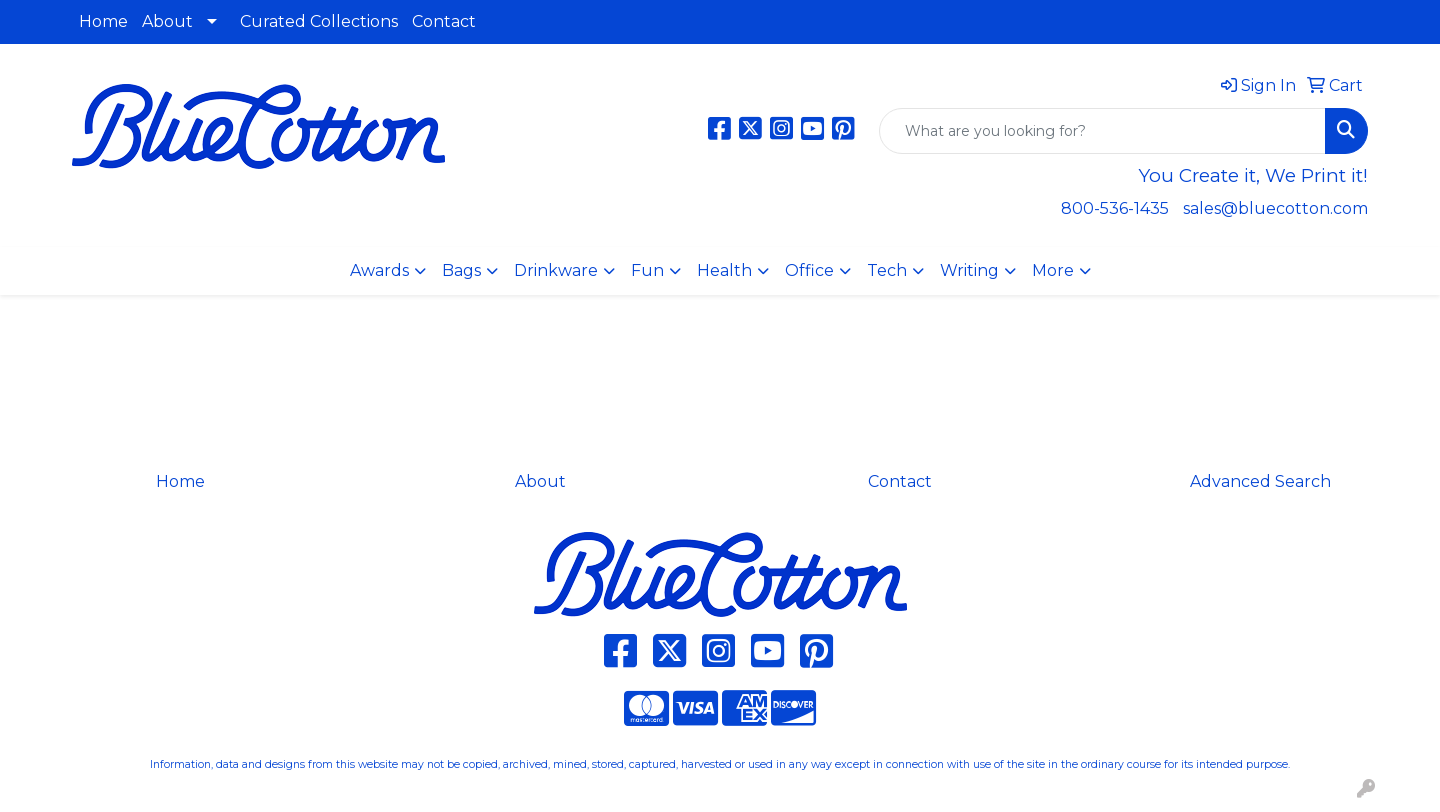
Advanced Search (1260, 481)
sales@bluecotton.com (1275, 208)
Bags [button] (461, 270)
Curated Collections (319, 21)
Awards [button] (379, 270)
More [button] (1053, 270)
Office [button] (809, 270)
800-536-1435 (1115, 208)
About (167, 21)
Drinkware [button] (556, 270)
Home (103, 21)
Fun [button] (647, 270)
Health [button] (724, 270)
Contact (444, 21)
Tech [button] (887, 270)
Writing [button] (969, 270)
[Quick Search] (1102, 131)
